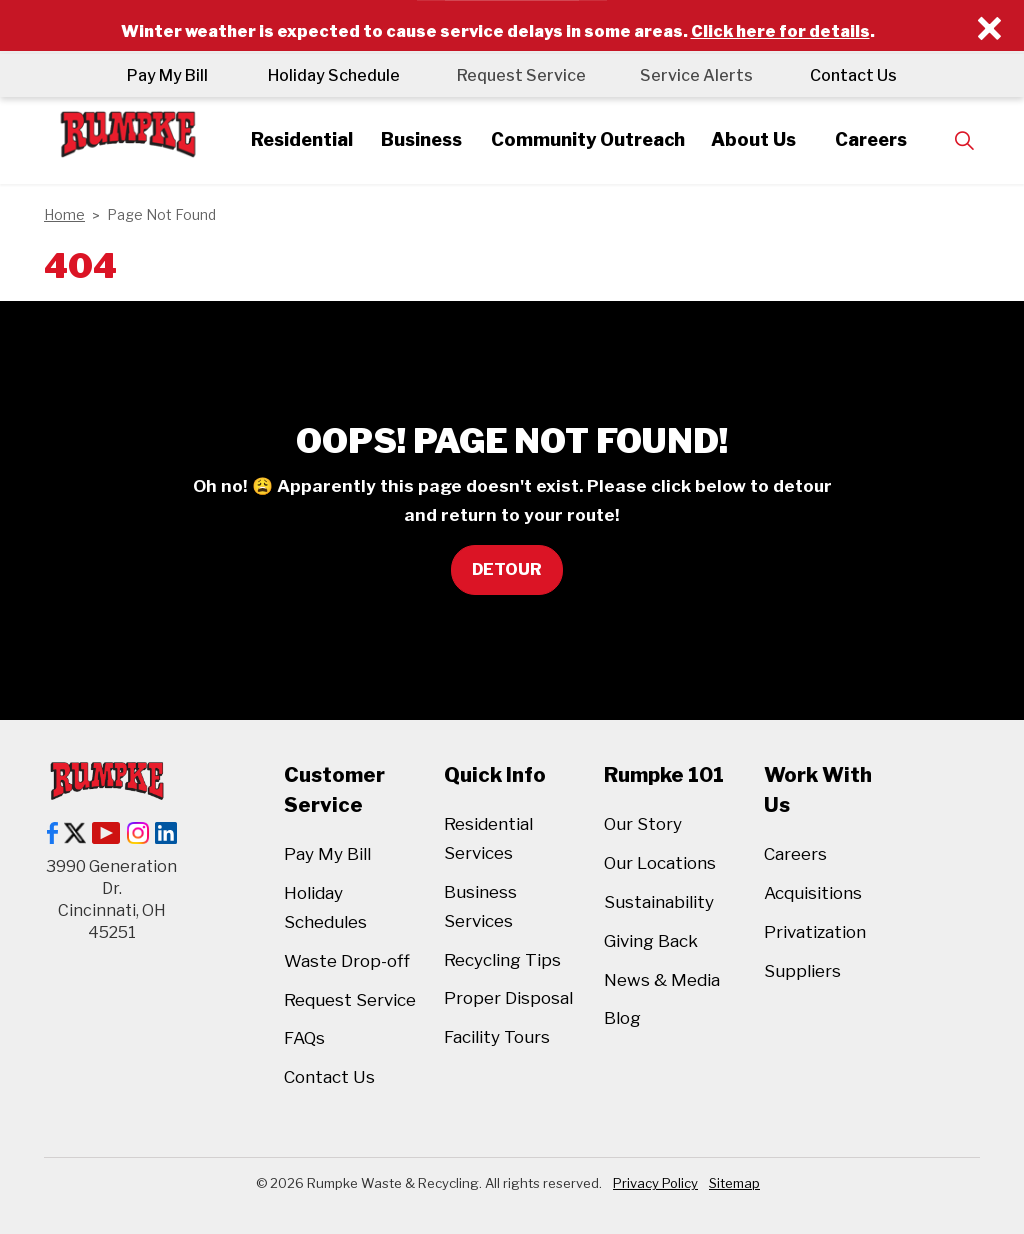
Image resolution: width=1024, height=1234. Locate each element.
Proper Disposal (508, 998)
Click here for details (780, 31)
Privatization (815, 932)
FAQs (304, 1038)
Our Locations (660, 863)
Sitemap (734, 1183)
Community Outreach (590, 139)
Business (417, 139)
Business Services (480, 906)
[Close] (989, 29)
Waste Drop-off (347, 961)
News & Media (662, 980)
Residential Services (488, 838)
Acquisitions (813, 893)
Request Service (518, 75)
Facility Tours (497, 1037)
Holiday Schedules (325, 907)
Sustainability (659, 902)
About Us (762, 139)
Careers (883, 139)
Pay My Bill (161, 75)
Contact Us (859, 75)
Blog (622, 1018)
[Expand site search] (978, 140)
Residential (292, 139)
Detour (507, 570)
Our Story (643, 824)
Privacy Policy (655, 1183)
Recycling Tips (502, 960)
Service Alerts (699, 75)
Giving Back (651, 941)
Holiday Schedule (328, 75)
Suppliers (802, 971)
